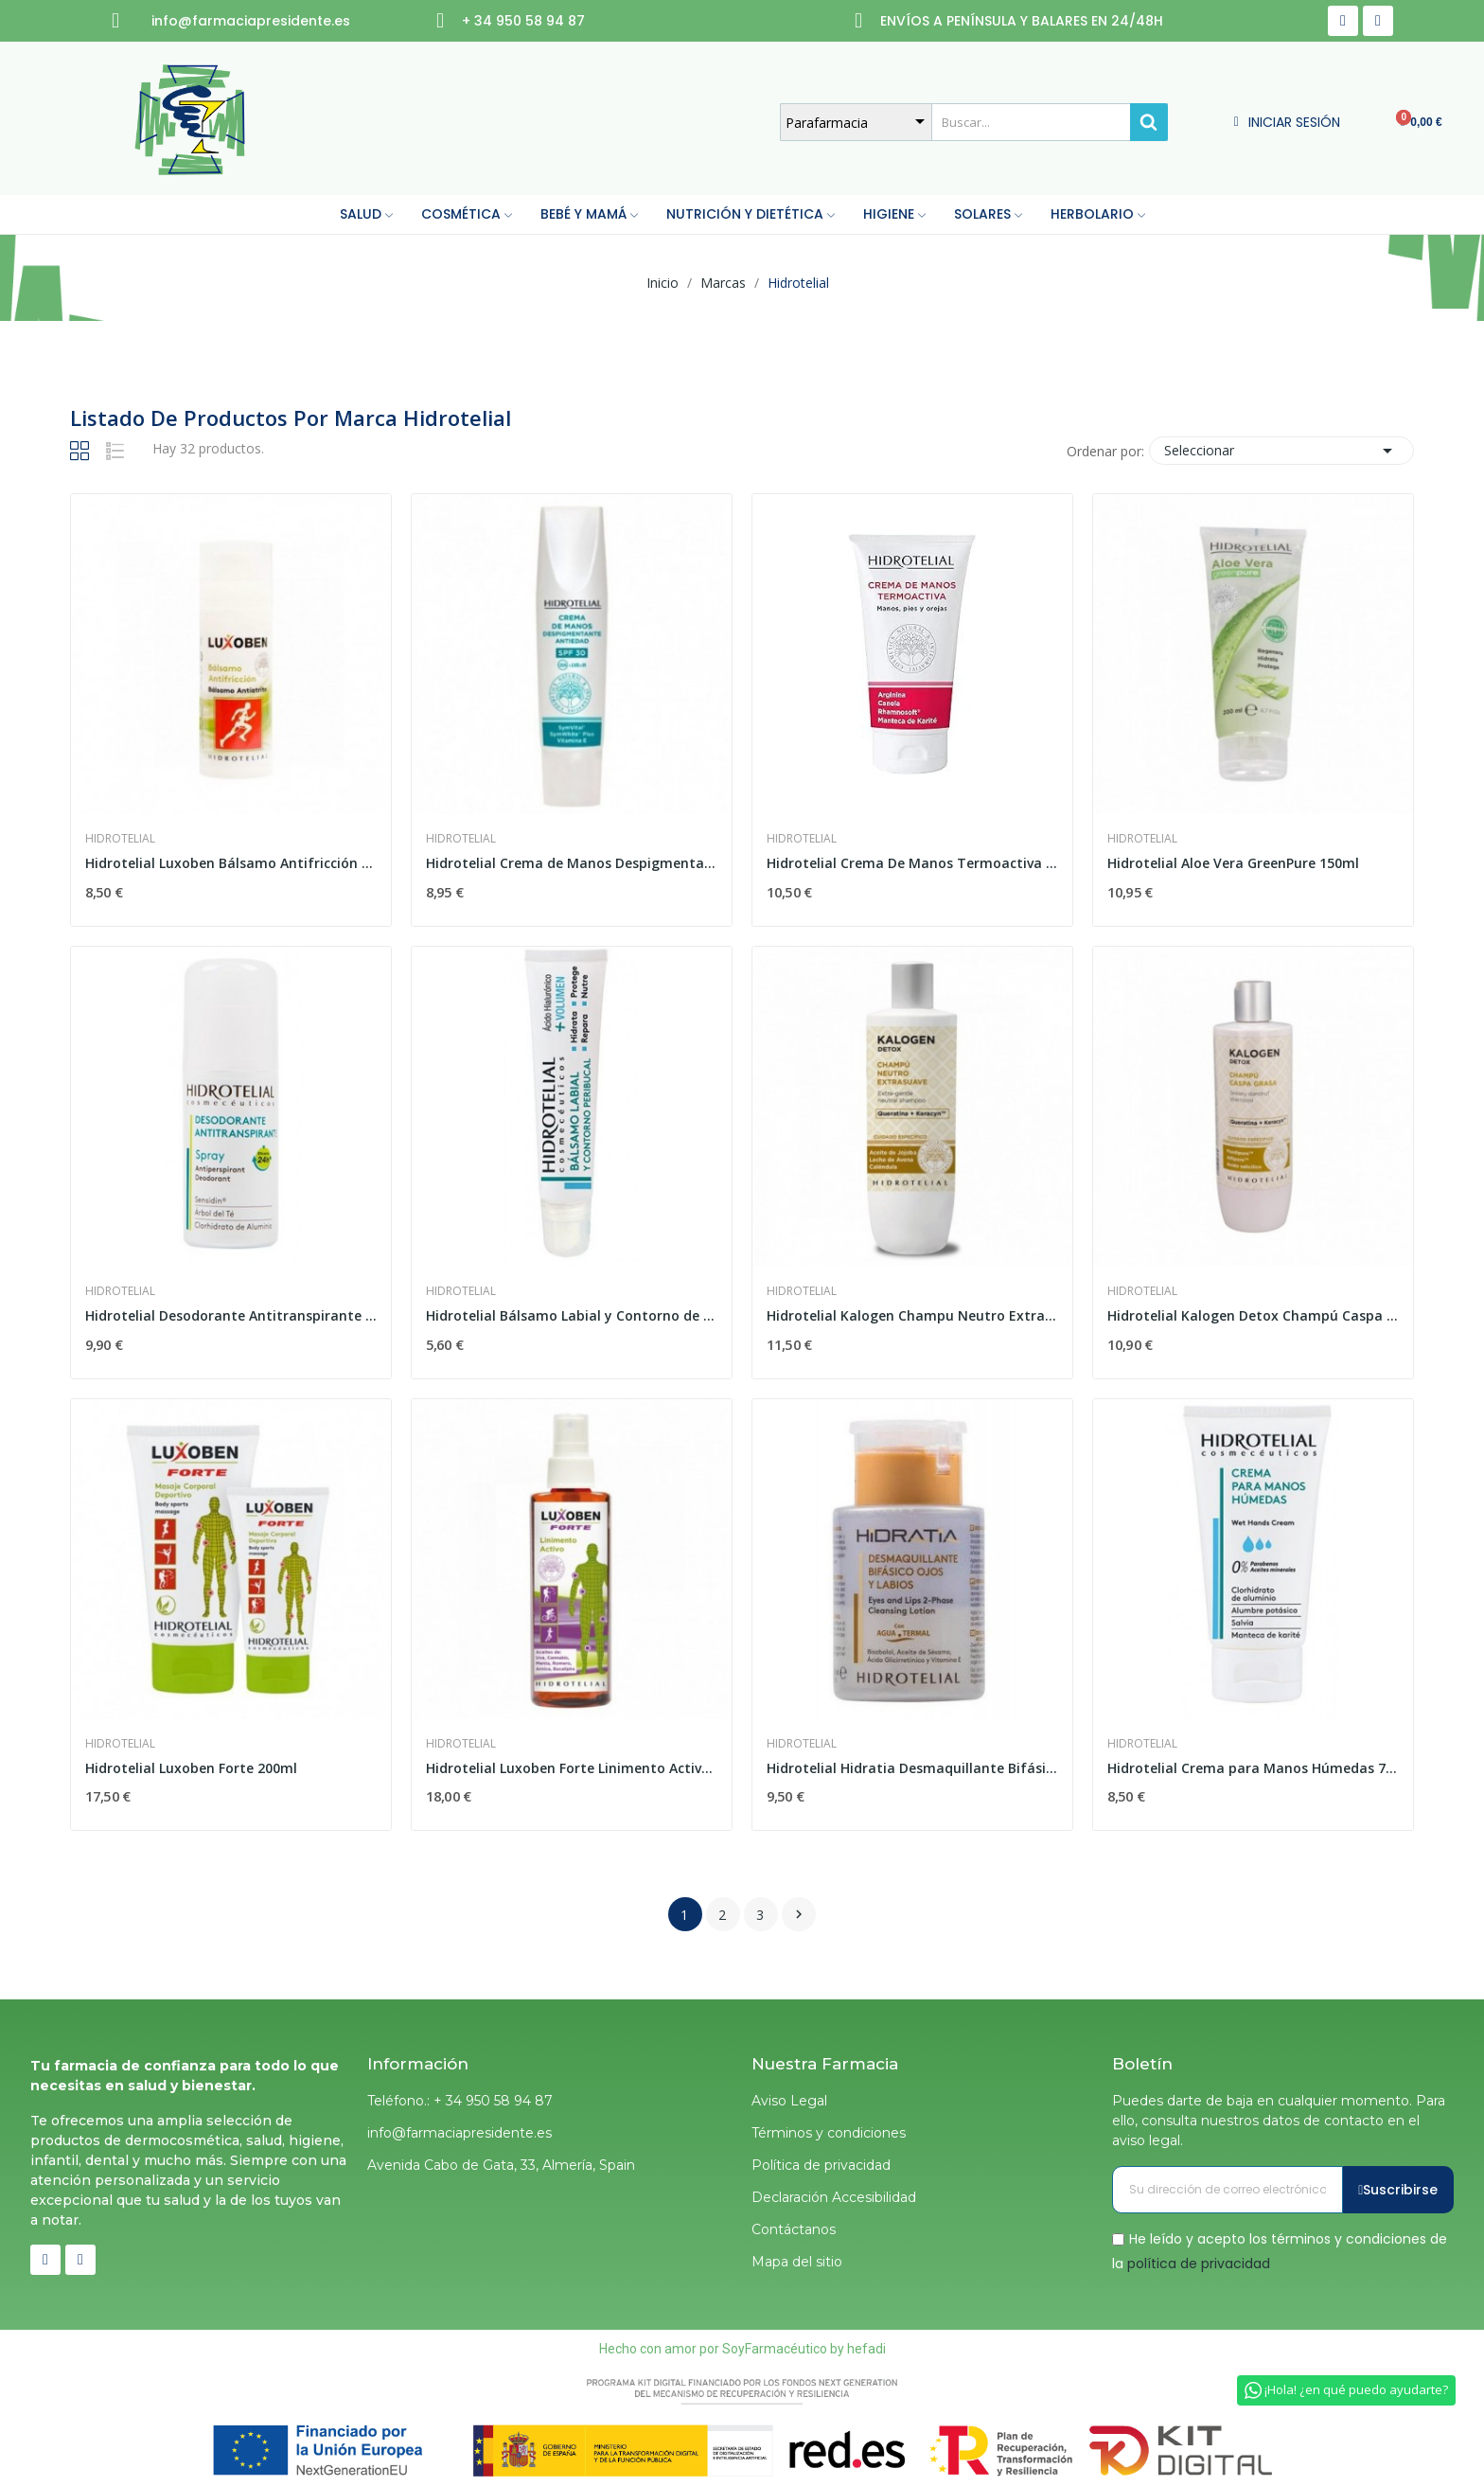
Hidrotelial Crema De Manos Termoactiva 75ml (912, 863)
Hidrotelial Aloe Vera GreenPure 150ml (1233, 863)
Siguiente (798, 1914)
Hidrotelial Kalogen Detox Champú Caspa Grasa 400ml (1253, 1315)
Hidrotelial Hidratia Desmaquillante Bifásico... (912, 1768)
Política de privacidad (821, 2165)
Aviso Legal (789, 2100)
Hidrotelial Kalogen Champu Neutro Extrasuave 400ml (912, 1315)
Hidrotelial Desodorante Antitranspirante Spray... (231, 1315)
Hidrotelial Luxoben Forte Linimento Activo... (571, 1768)
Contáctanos (793, 2229)
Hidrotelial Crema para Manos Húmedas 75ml (1253, 1768)
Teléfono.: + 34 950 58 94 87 (460, 2100)
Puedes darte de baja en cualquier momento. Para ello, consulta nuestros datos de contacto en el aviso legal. (1278, 2120)
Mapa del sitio (796, 2261)
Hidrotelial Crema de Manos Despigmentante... (571, 863)
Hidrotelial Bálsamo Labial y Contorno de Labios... (571, 1315)
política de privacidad (1198, 2262)
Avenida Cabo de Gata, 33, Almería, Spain (501, 2165)
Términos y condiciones (828, 2132)
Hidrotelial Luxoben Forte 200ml (191, 1768)
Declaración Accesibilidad (833, 2197)
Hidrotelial (120, 838)
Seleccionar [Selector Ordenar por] (1281, 450)
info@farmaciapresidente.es (459, 2132)
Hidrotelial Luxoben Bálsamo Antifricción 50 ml (231, 863)
